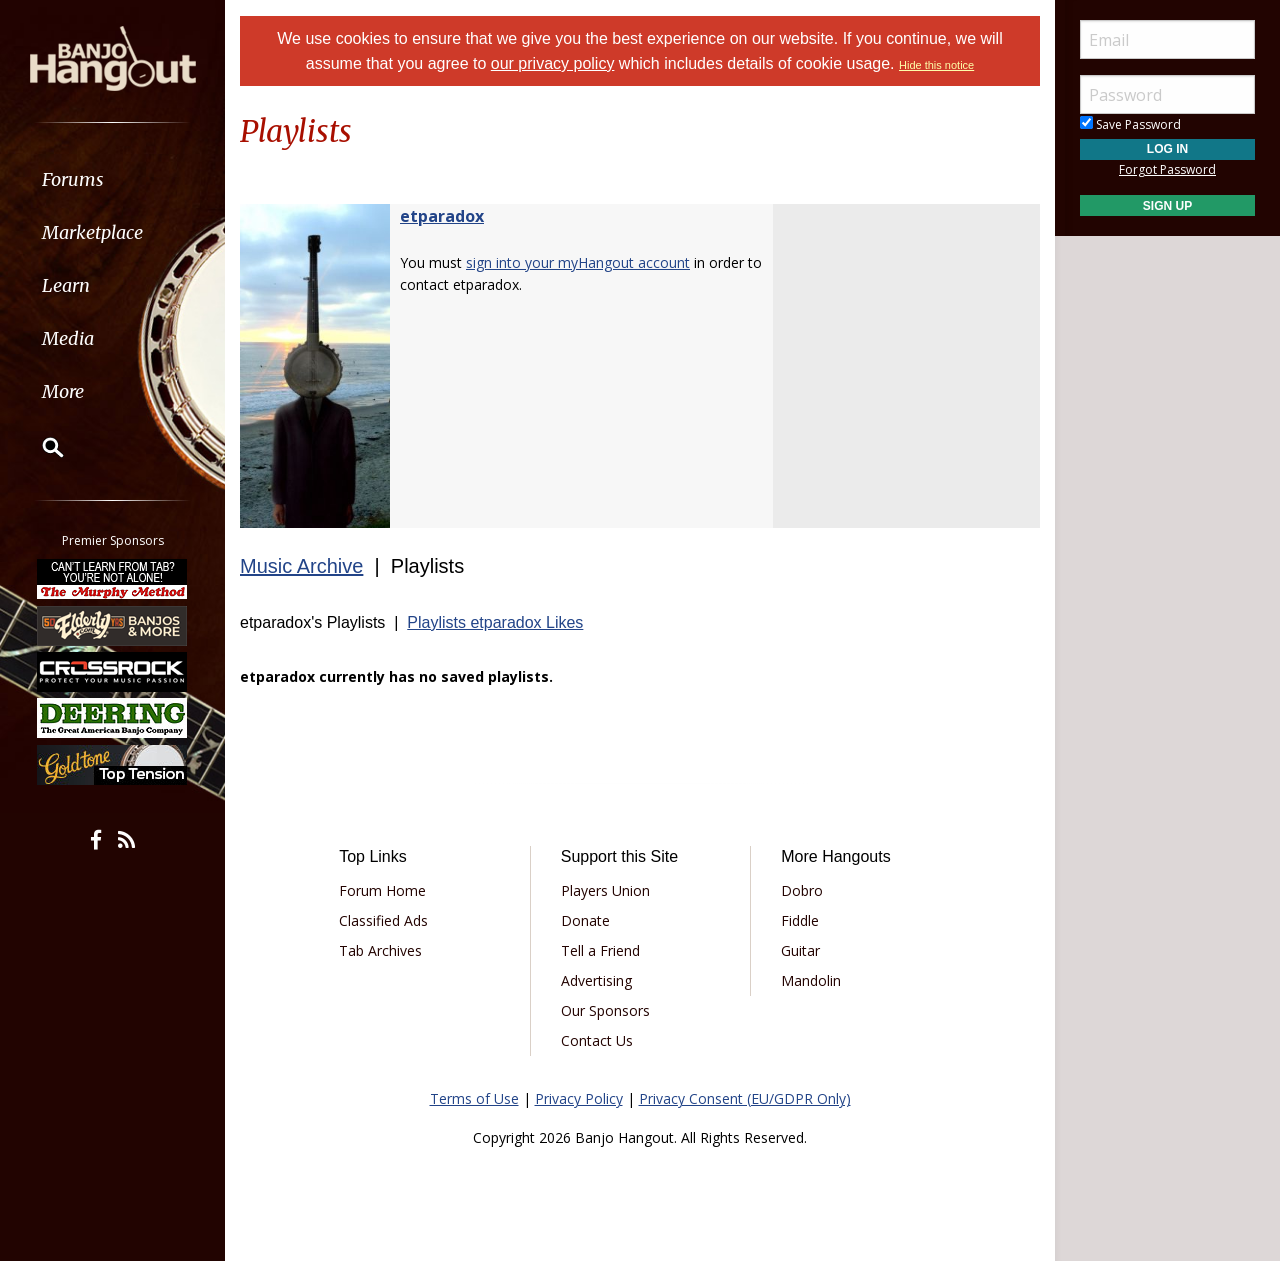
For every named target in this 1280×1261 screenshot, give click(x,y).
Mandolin (811, 980)
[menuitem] (112, 179)
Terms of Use (474, 1098)
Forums (73, 179)
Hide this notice (936, 65)
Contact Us (597, 1040)
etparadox (442, 216)
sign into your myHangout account (578, 262)
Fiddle (800, 920)
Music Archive (301, 566)
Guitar (800, 950)
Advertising (596, 980)
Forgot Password (1167, 169)
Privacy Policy (579, 1098)
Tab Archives (380, 950)
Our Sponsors (605, 1010)
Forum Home (382, 890)
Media (68, 338)
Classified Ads (383, 920)
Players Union (605, 890)
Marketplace (92, 232)
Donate (585, 920)
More (63, 391)
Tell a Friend (600, 950)
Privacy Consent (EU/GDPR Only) (745, 1098)
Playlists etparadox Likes (495, 622)
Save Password (1130, 124)
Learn (66, 285)
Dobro (802, 890)
